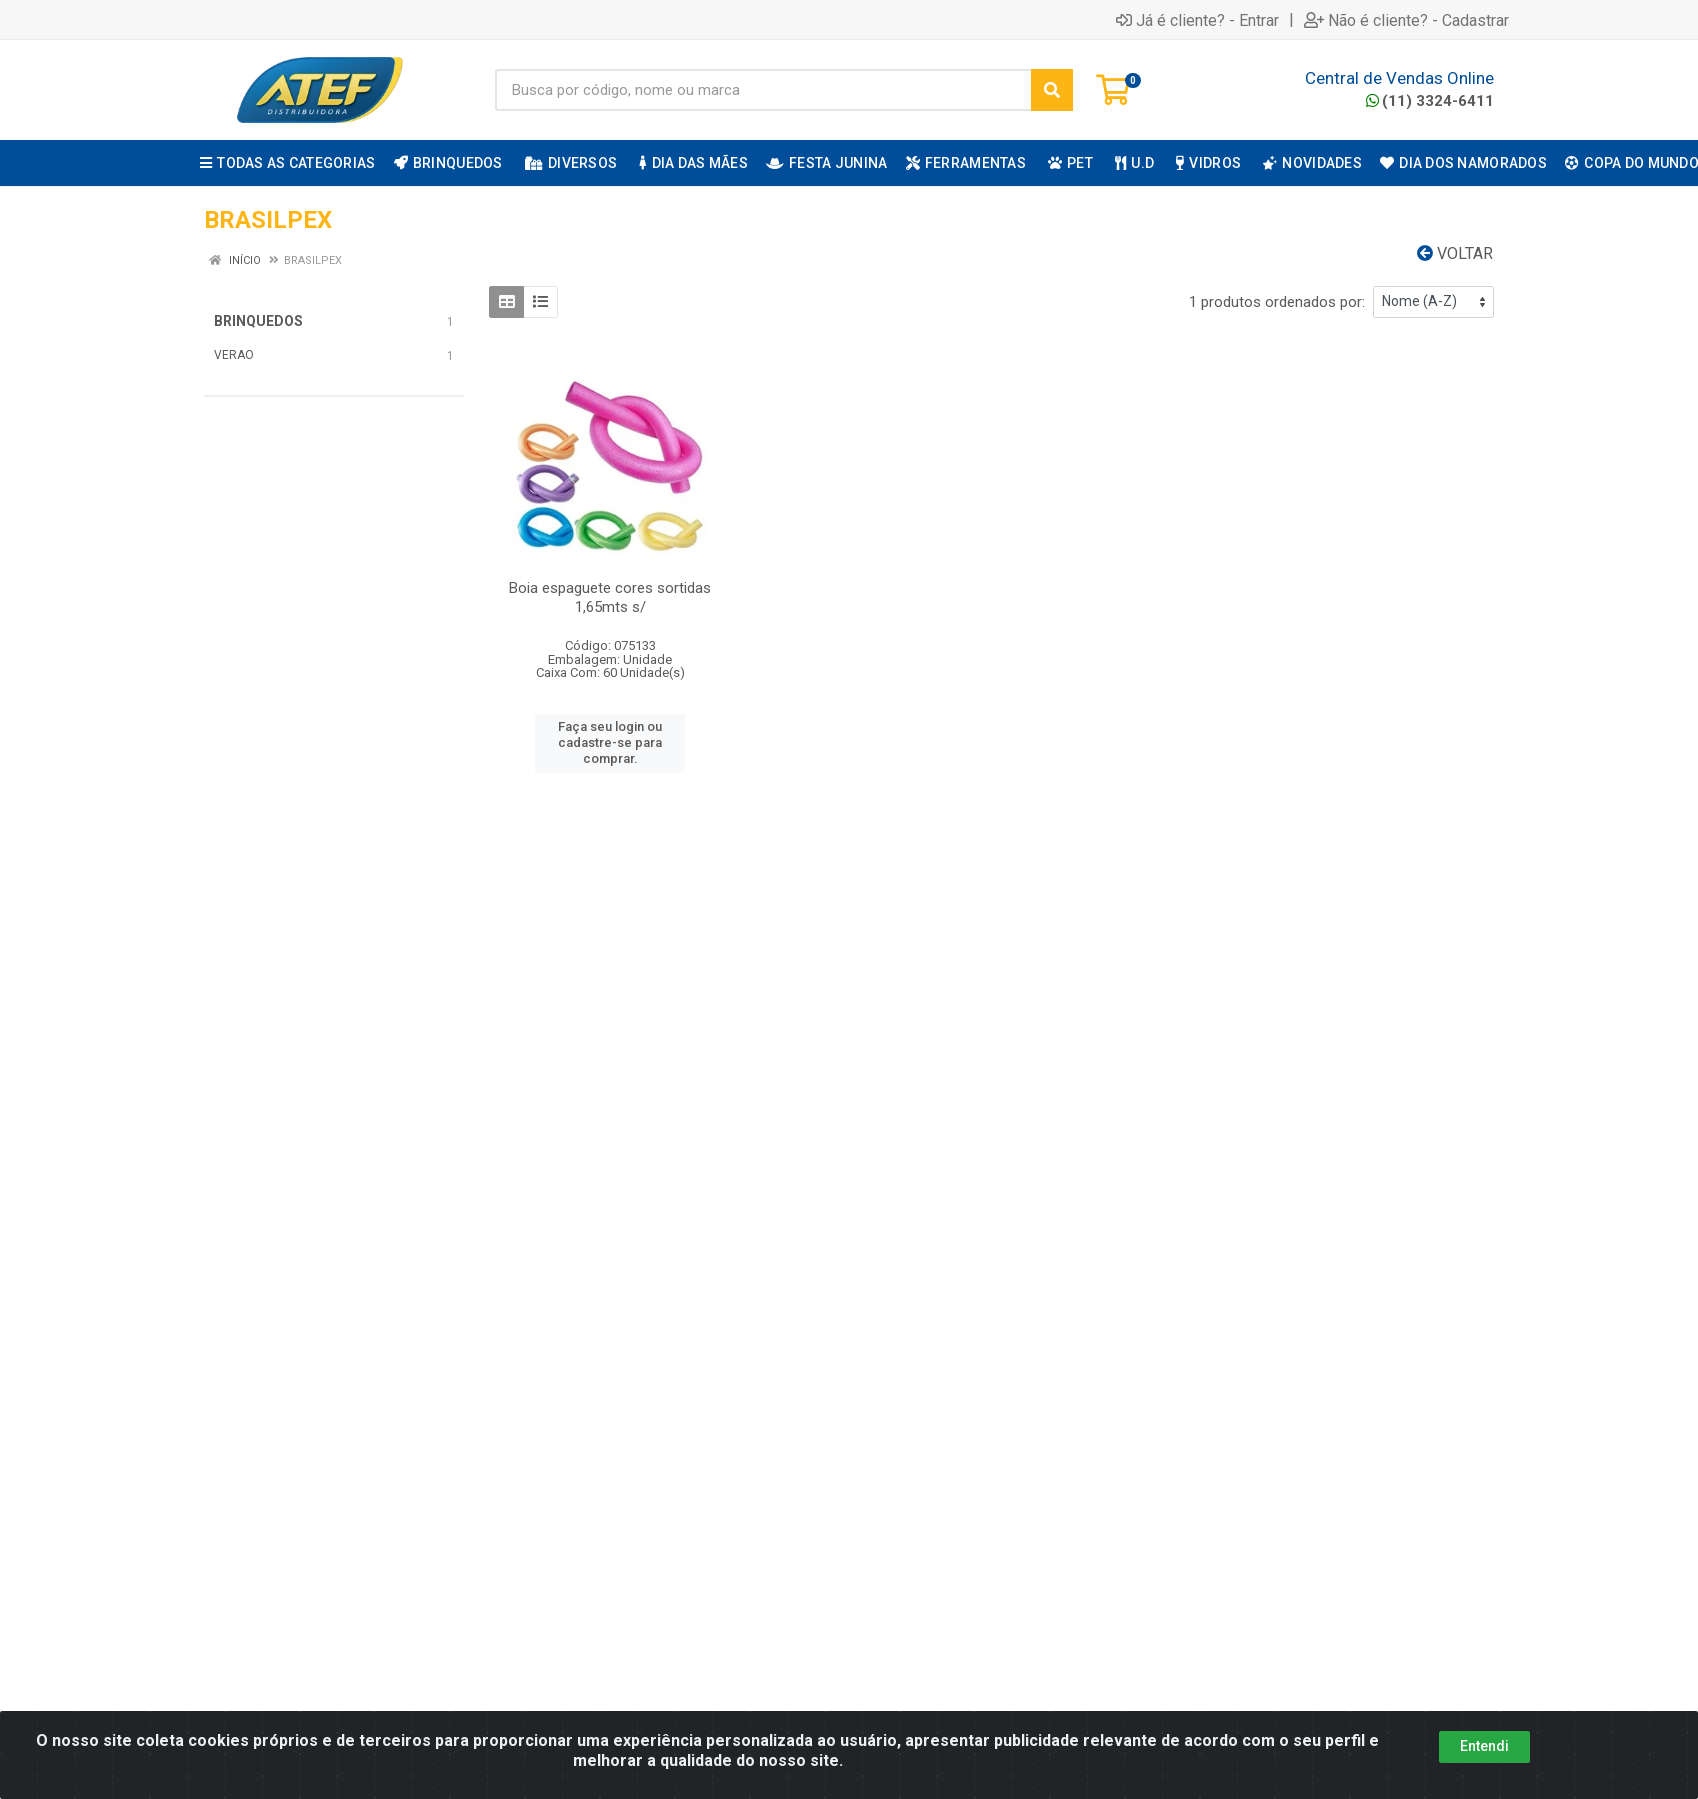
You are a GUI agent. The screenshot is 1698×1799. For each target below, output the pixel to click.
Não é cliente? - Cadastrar (1406, 20)
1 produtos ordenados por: (1277, 302)
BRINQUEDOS (258, 321)
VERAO (234, 355)
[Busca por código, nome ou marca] (763, 90)
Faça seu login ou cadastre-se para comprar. (610, 743)
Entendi (1484, 1746)
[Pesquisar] (1052, 90)
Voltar (1455, 253)
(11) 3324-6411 (1430, 101)
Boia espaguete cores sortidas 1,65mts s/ (610, 597)
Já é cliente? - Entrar (1197, 20)
